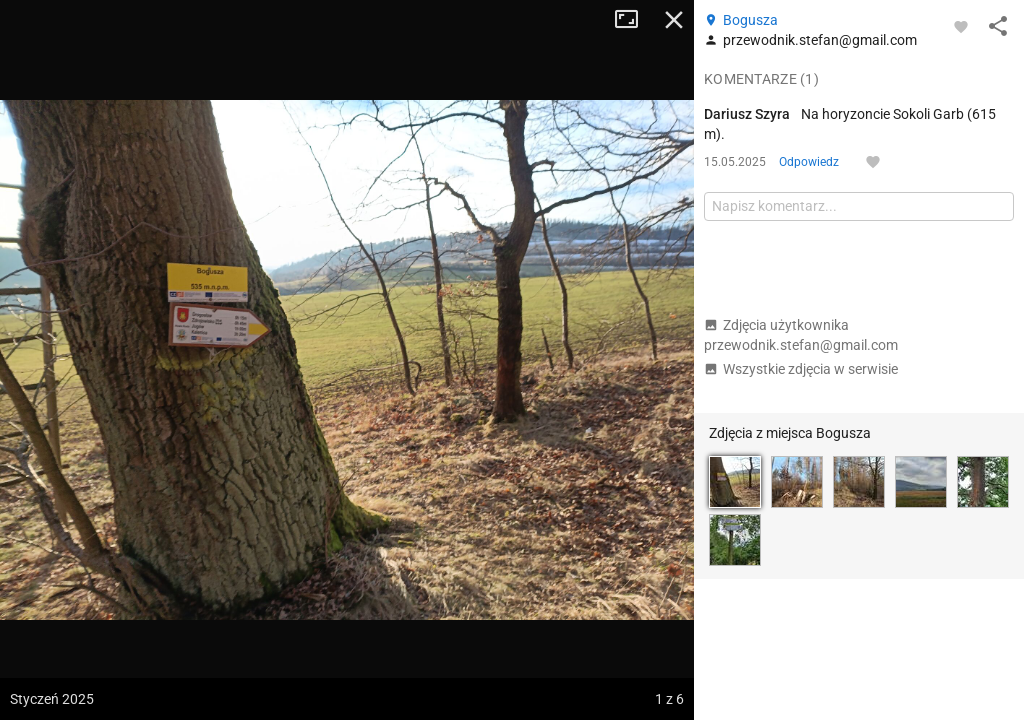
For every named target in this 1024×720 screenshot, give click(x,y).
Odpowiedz (809, 162)
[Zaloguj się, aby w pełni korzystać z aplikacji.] (961, 26)
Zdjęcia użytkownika (801, 335)
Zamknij (674, 20)
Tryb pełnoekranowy (634, 20)
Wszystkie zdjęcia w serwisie (801, 369)
